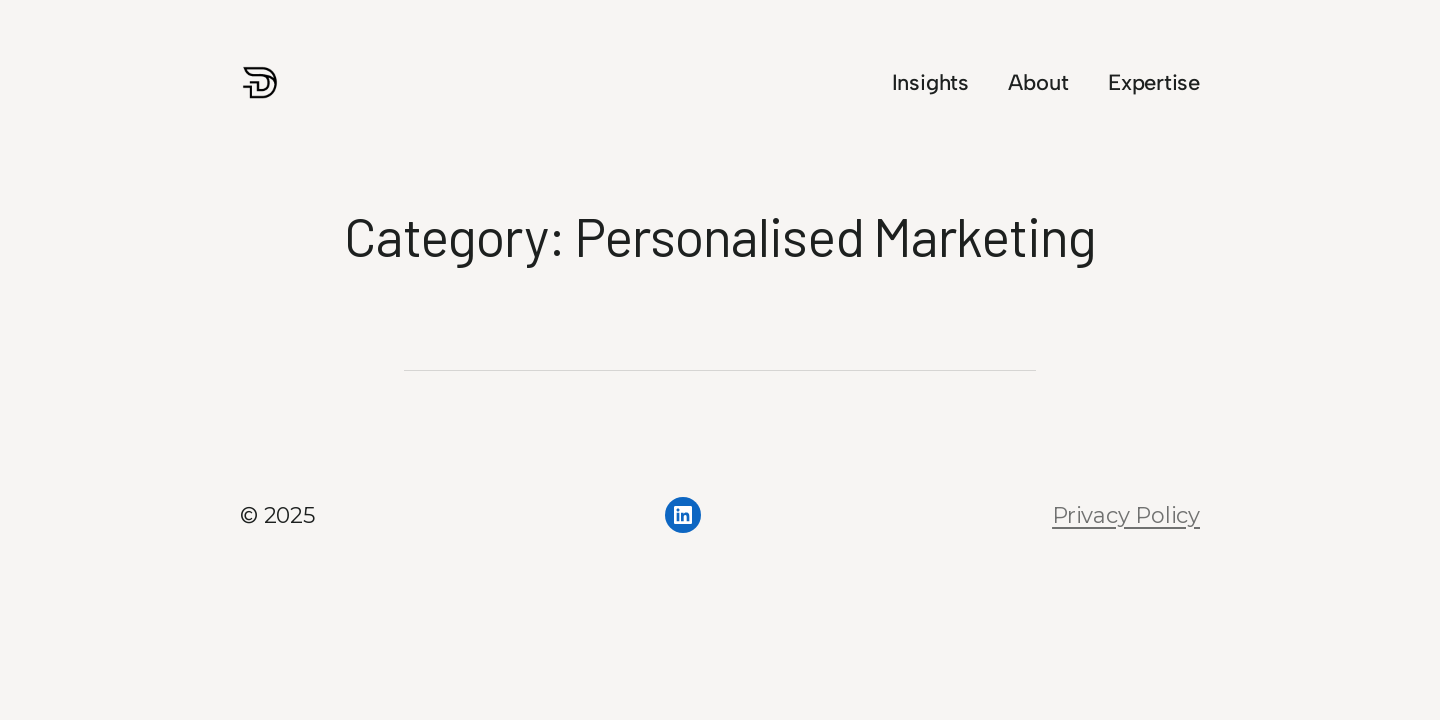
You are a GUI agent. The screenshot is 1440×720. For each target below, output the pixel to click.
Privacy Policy (1126, 515)
